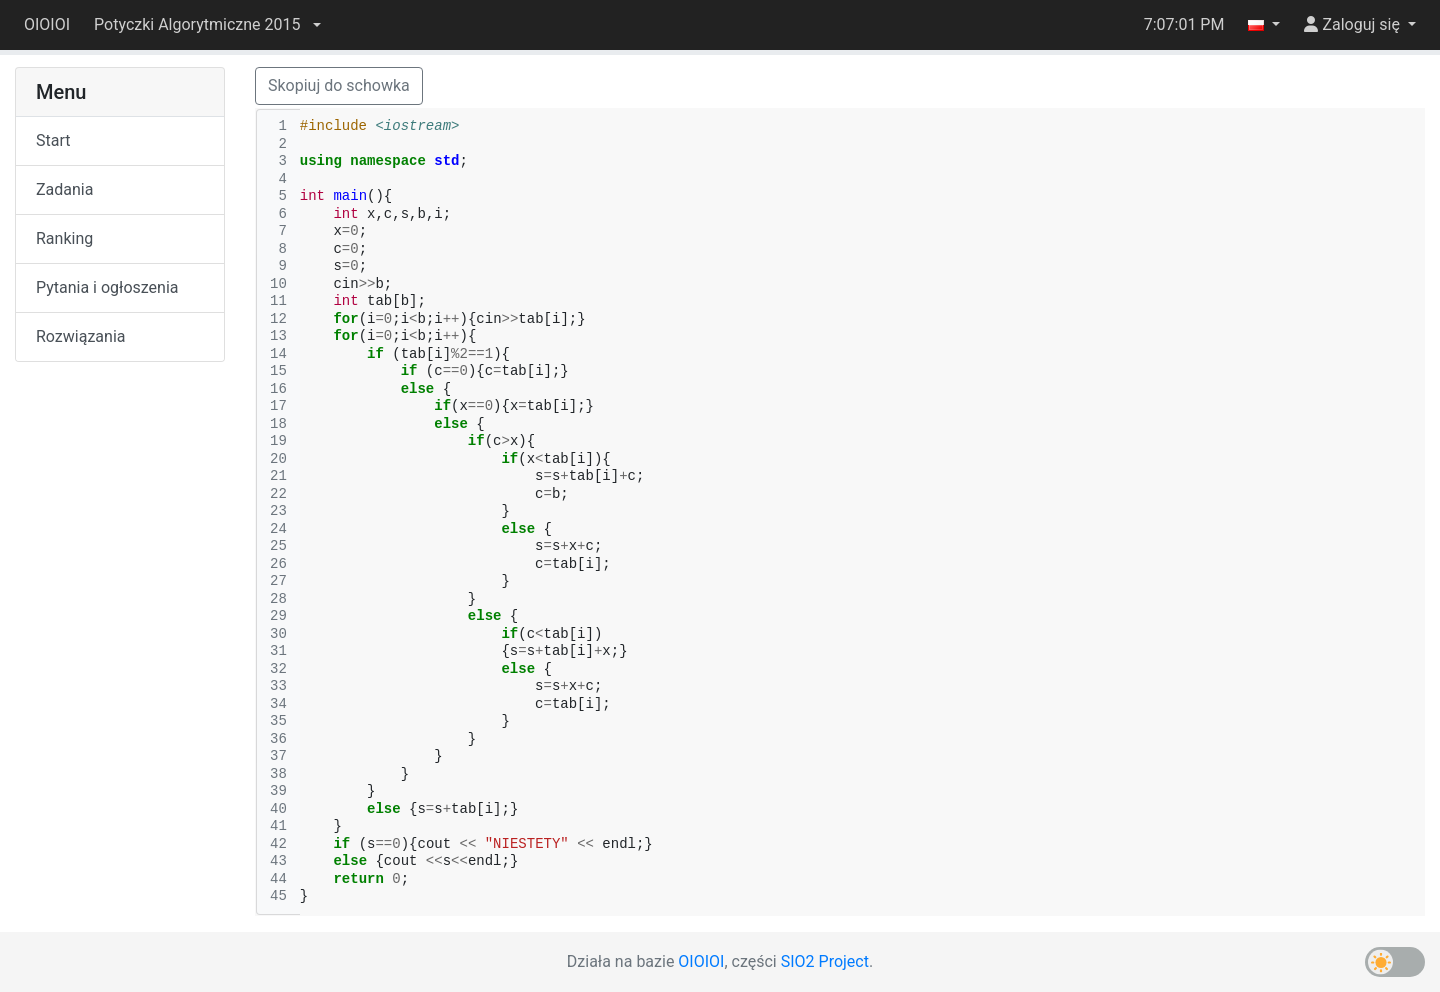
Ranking (64, 238)
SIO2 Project (825, 961)
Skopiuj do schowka (339, 85)
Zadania (64, 189)
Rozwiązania (80, 336)
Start (53, 140)
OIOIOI (47, 24)
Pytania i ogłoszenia (107, 287)
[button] (207, 25)
